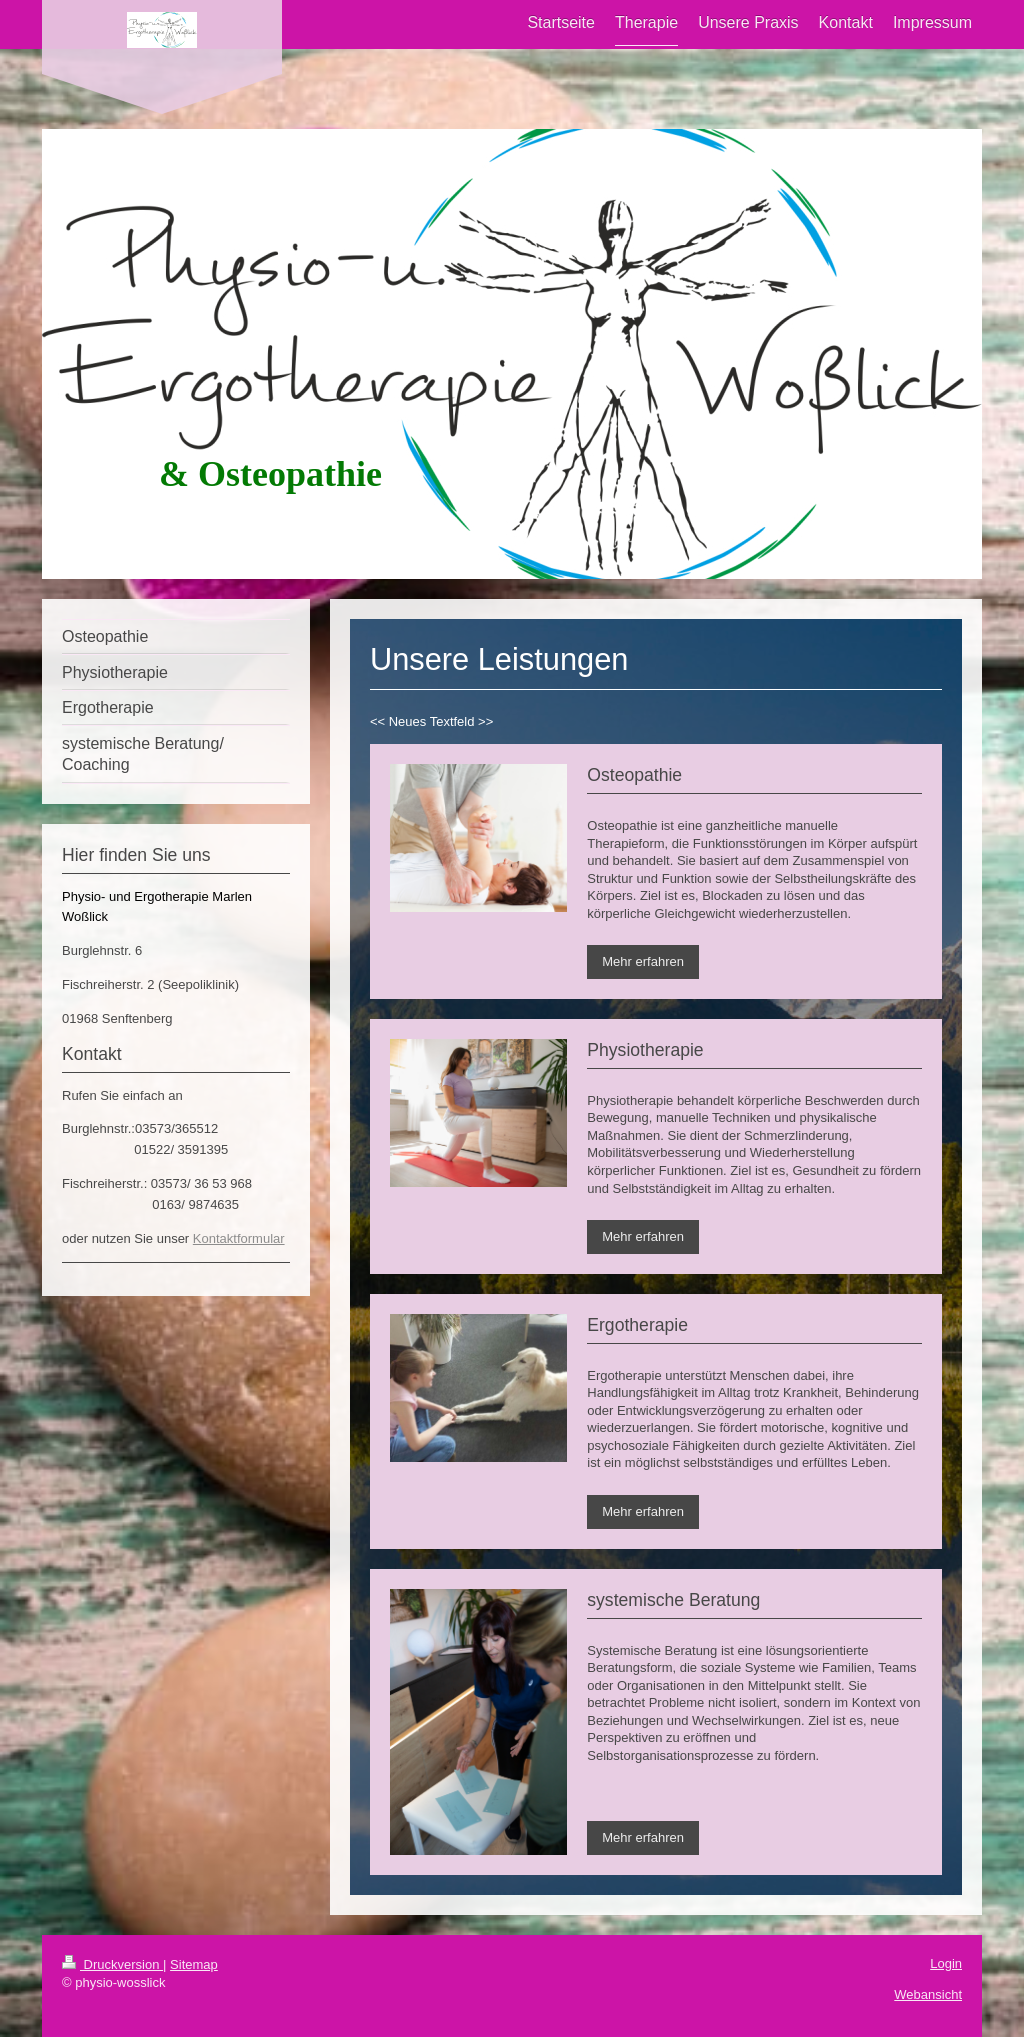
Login (946, 1963)
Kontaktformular (239, 1238)
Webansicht (928, 1994)
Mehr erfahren (643, 961)
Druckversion (112, 1964)
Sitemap (194, 1964)
